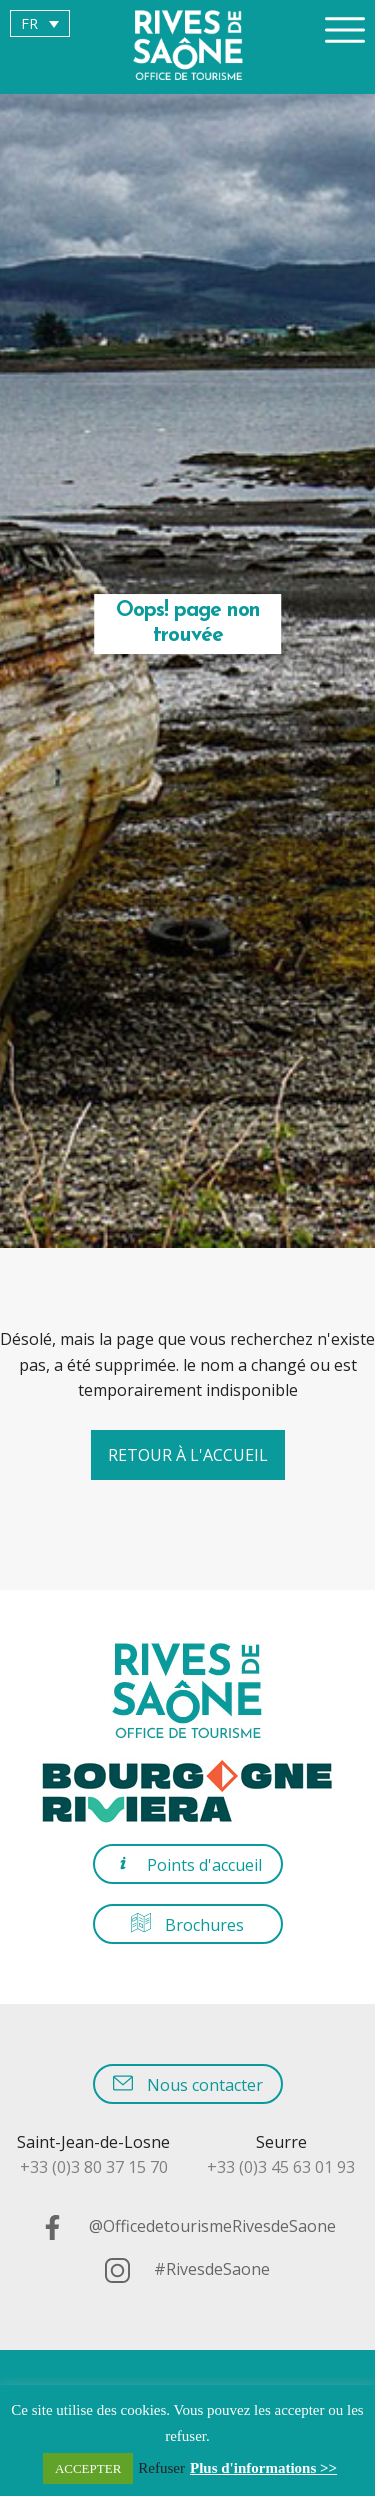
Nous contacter (188, 2084)
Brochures (187, 1924)
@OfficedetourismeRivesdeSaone (188, 2226)
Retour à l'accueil (188, 1455)
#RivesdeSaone (187, 2269)
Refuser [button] (161, 2468)
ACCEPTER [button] (88, 2468)
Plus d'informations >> (263, 2468)
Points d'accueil (187, 1864)
